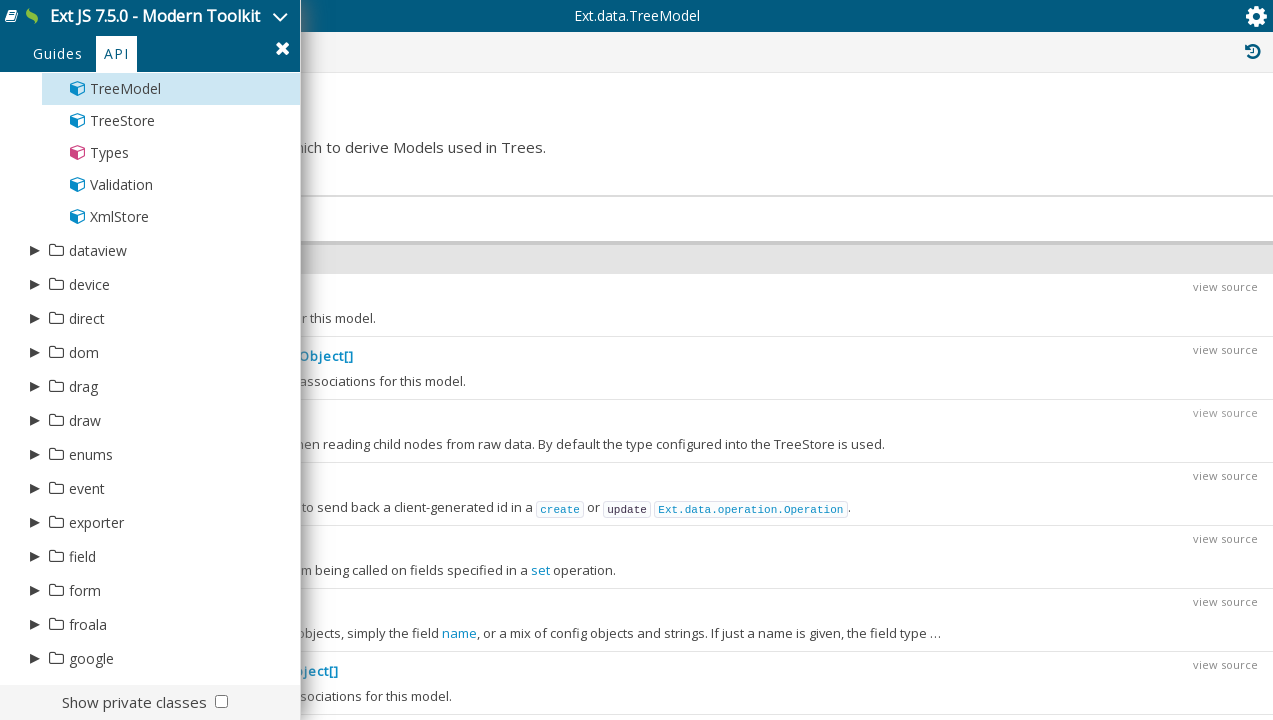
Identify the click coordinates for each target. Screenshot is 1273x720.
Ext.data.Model (1139, 384)
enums (91, 540)
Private (980, 128)
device (89, 370)
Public (776, 128)
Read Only (1191, 128)
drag (83, 472)
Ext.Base (1112, 362)
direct (87, 404)
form (85, 676)
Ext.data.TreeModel (464, 129)
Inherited (1080, 128)
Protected (875, 128)
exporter (96, 608)
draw (85, 506)
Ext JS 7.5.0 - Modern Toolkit (227, 28)
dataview (98, 336)
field (82, 642)
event (87, 574)
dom (84, 438)
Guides (58, 141)
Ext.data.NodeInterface (1155, 574)
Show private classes (134, 702)
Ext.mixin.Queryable (1146, 462)
